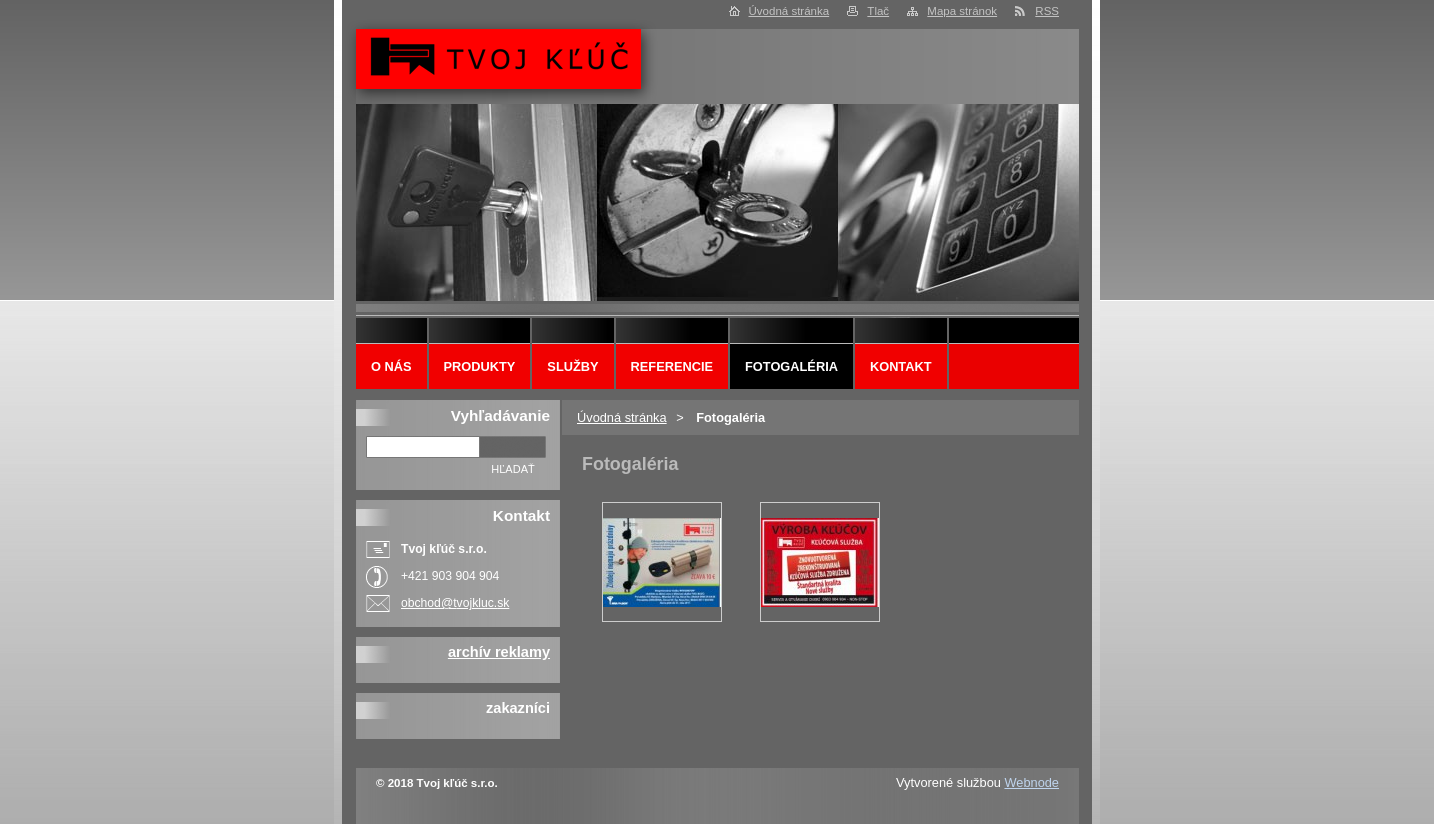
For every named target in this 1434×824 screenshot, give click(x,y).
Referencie (672, 366)
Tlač (878, 11)
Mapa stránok (962, 11)
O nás (391, 366)
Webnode (1031, 782)
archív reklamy (499, 652)
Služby (572, 366)
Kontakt (901, 366)
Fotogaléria (791, 366)
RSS (1047, 11)
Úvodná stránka (789, 11)
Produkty (480, 366)
